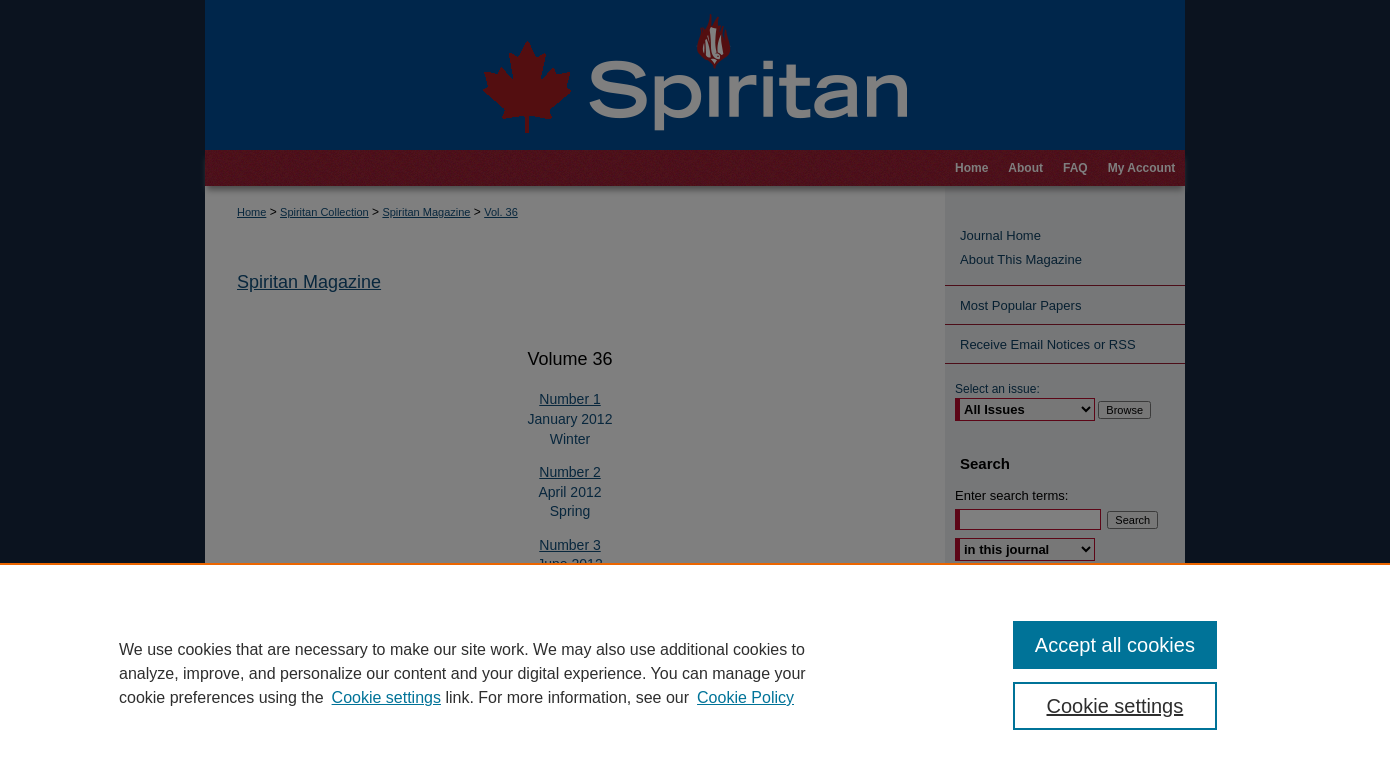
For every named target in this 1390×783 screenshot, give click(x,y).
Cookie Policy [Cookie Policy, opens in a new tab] (745, 697)
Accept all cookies (1115, 645)
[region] (695, 673)
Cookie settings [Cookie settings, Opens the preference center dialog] (1115, 706)
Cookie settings (386, 697)
